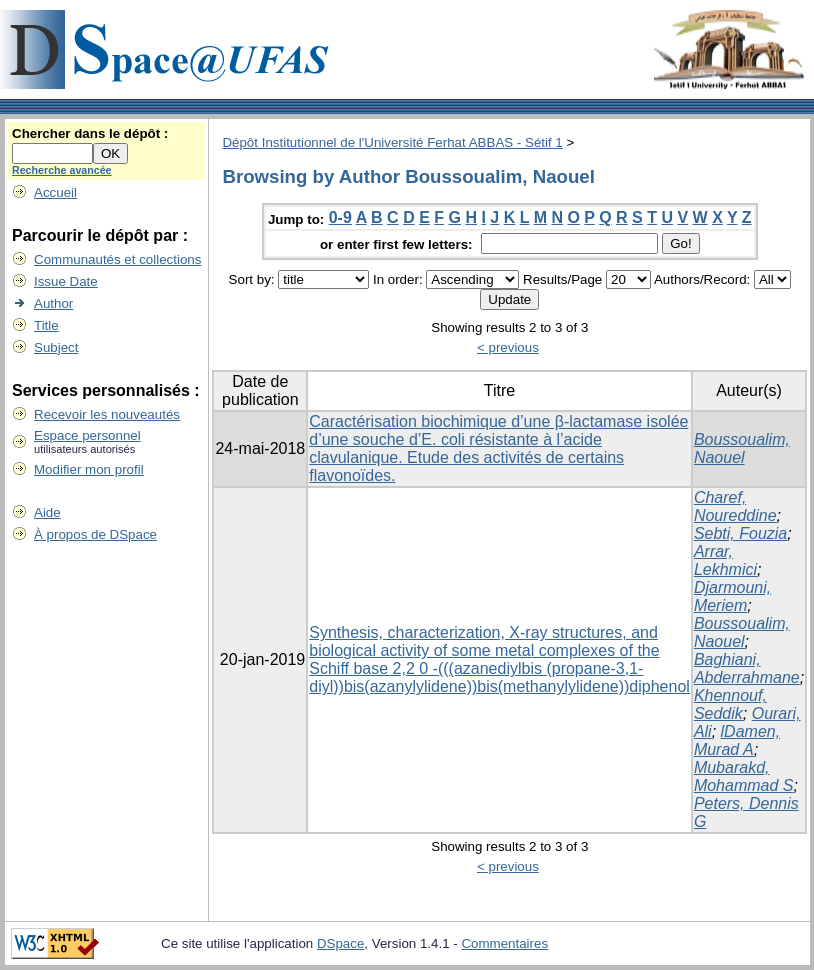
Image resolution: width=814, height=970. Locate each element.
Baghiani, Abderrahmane (747, 668)
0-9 (340, 217)
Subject (56, 347)
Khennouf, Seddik (730, 704)
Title (46, 325)
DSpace (340, 943)
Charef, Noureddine (735, 506)
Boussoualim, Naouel (742, 448)
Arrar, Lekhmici (725, 560)
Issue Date (66, 281)
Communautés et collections (117, 259)
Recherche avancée (62, 170)
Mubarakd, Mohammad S (744, 776)
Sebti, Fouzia (740, 533)
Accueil (55, 192)
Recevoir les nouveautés (107, 414)
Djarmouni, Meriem (732, 596)
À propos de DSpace (95, 534)
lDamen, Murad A (737, 740)
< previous (508, 347)
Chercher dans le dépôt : (90, 133)
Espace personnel (87, 435)
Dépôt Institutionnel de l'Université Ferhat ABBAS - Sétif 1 (392, 142)
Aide (47, 512)
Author (53, 303)
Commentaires (504, 943)
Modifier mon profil (89, 469)
